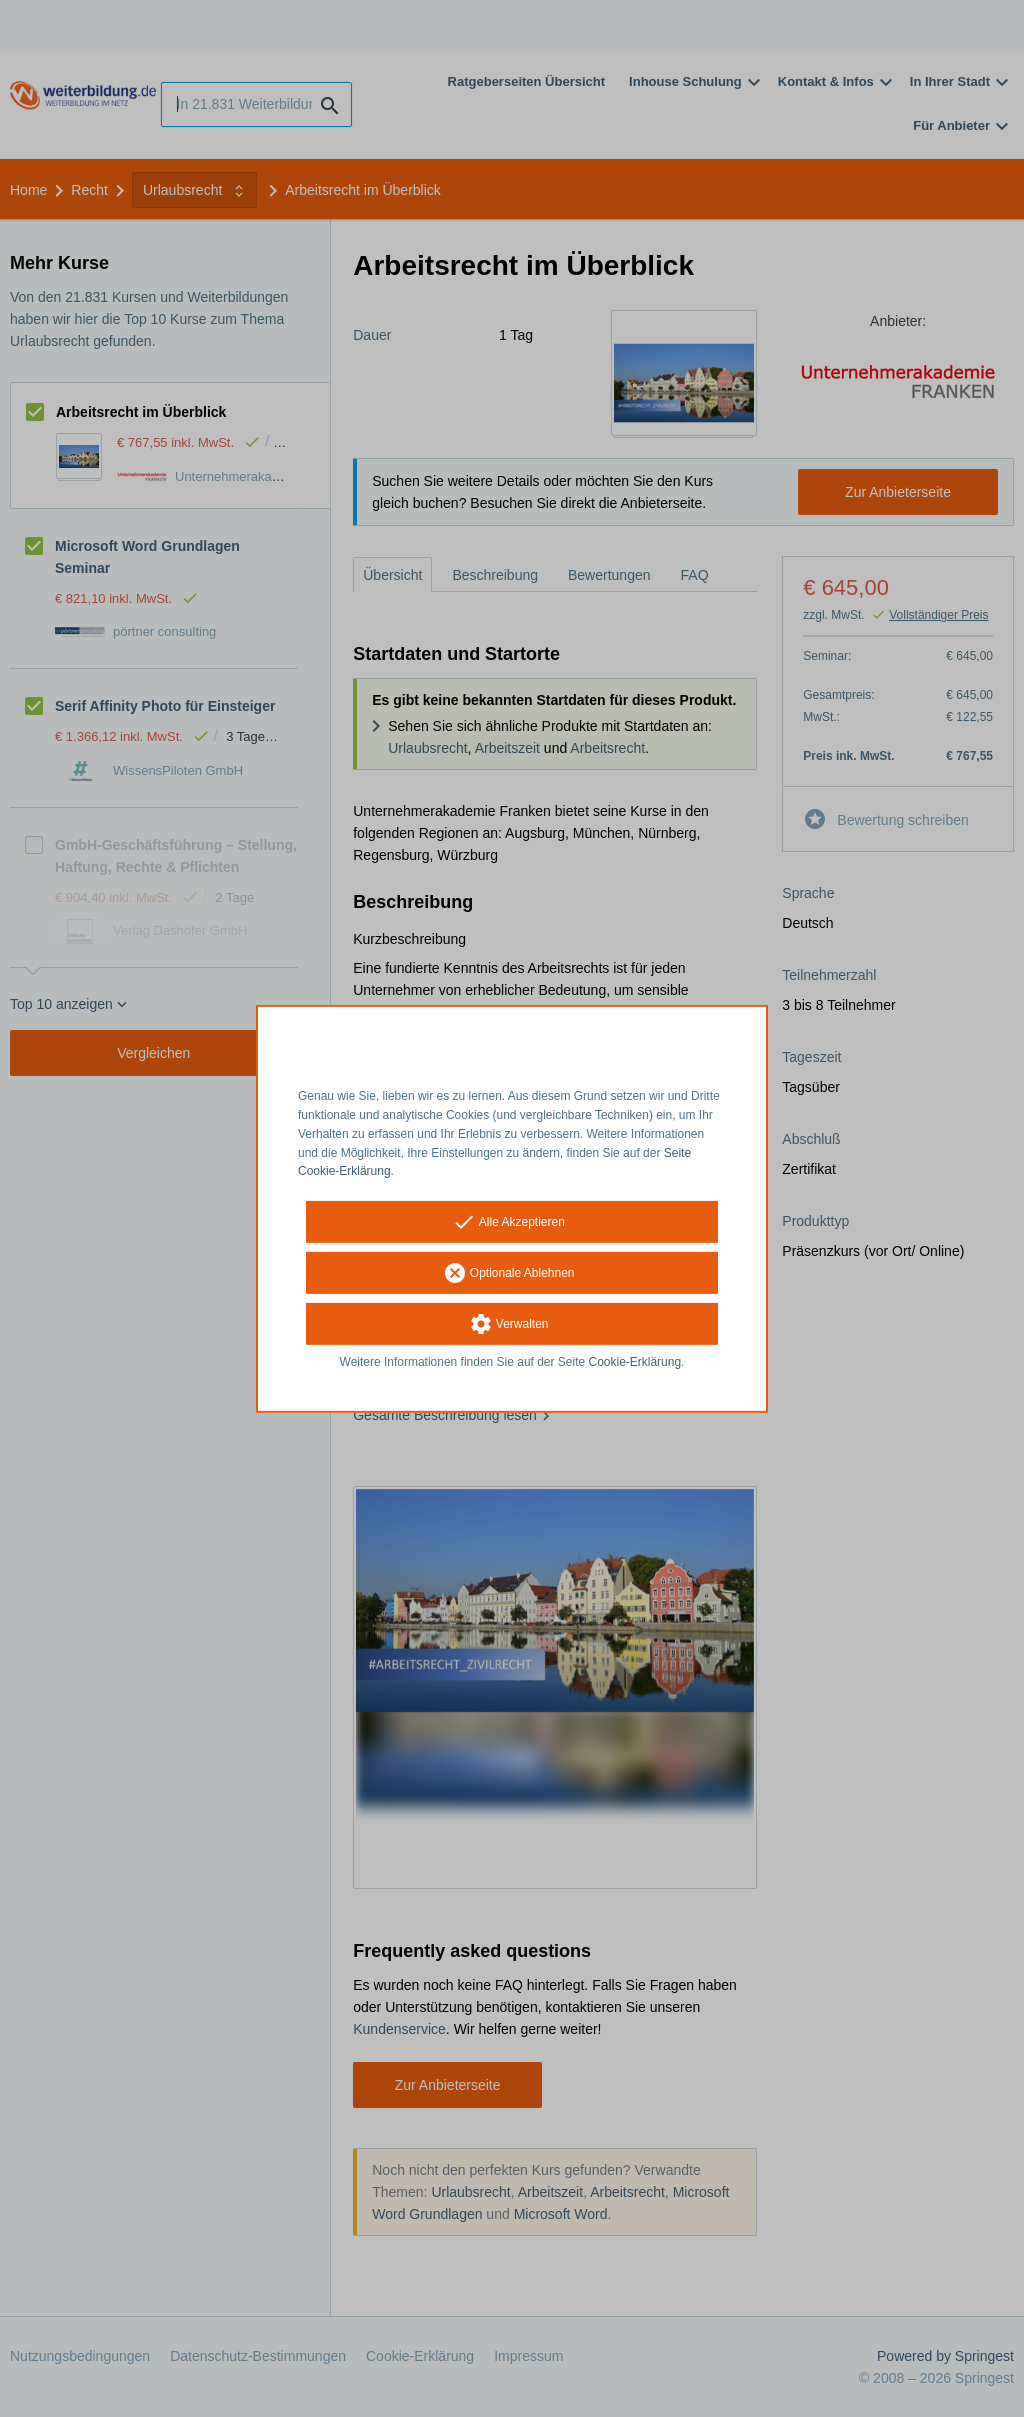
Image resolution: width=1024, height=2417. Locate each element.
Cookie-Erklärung (635, 1362)
